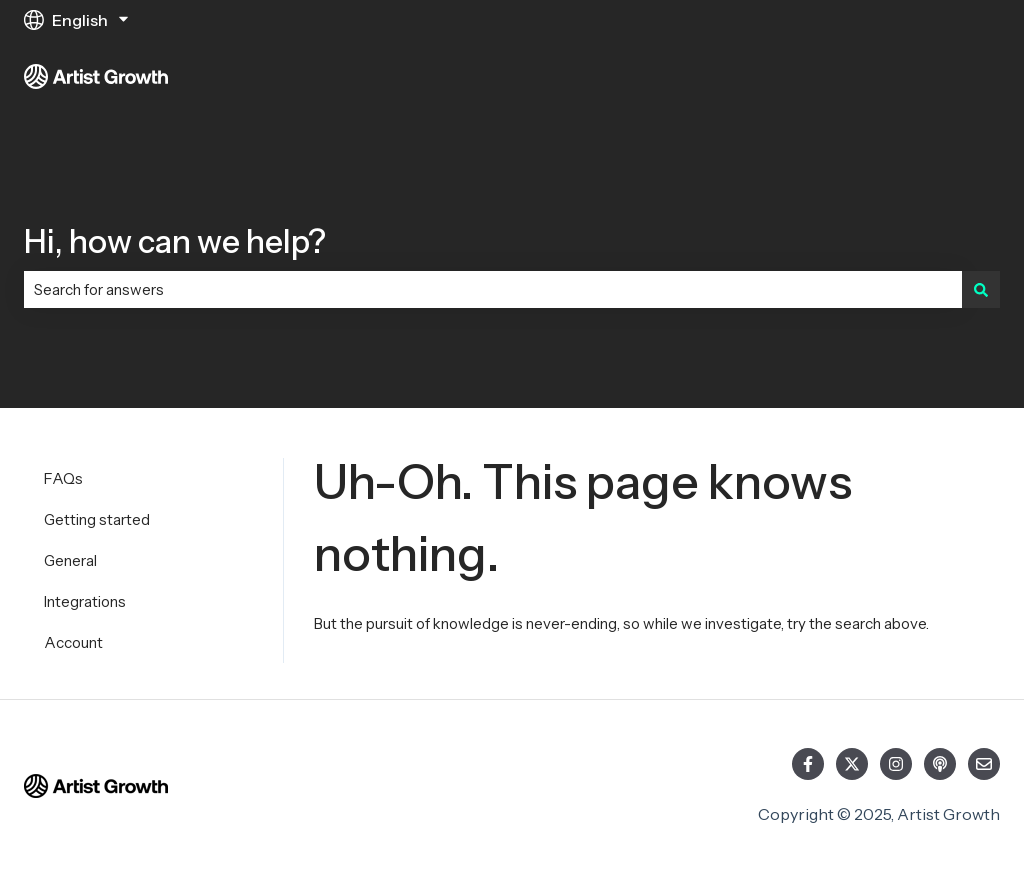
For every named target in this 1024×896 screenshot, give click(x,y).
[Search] (981, 289)
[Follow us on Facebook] (808, 764)
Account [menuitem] (73, 642)
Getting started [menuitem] (97, 519)
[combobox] (493, 289)
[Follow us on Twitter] (852, 764)
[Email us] (984, 764)
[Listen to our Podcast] (940, 764)
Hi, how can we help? (175, 241)
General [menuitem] (70, 560)
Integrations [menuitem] (85, 601)
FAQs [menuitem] (63, 478)
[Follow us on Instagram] (896, 764)
